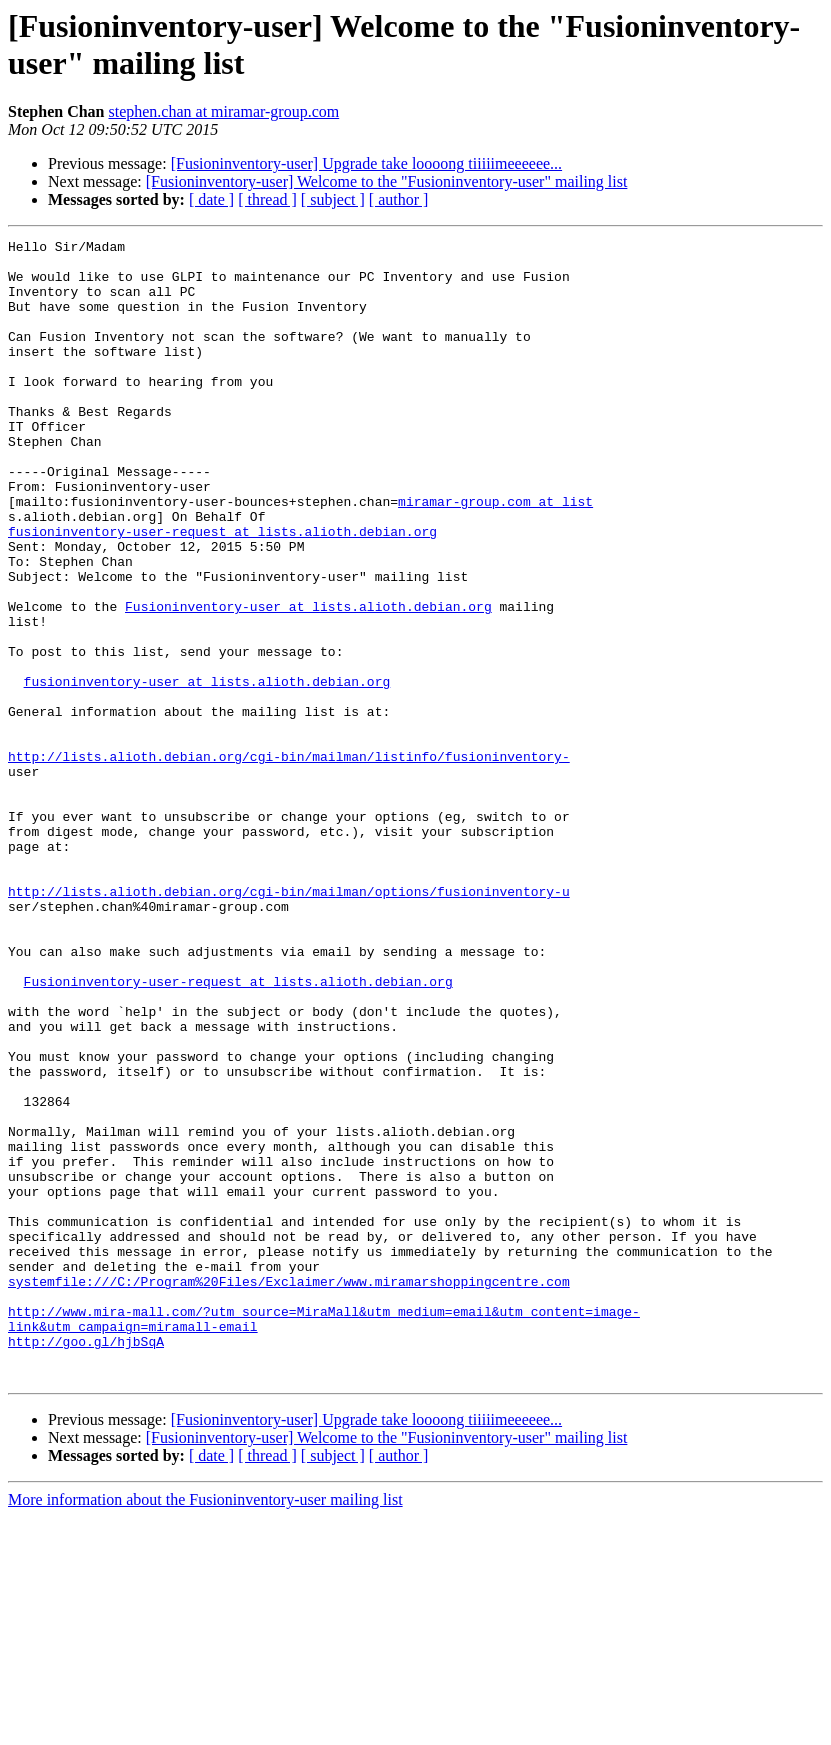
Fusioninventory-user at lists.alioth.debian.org (308, 681)
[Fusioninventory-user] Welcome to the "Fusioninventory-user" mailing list (387, 181)
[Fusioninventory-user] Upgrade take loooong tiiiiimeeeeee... (366, 163)
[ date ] (211, 199)
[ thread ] (267, 199)
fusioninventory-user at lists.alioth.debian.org (207, 771)
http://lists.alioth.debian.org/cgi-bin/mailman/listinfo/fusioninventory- (289, 861)
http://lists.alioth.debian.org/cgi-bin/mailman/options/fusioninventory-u (289, 1023)
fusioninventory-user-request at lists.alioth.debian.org (222, 591)
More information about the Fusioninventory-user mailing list (205, 1727)
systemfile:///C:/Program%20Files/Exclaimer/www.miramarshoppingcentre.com (289, 1491)
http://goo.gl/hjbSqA (86, 1563)
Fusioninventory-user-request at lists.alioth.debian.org (238, 1131)
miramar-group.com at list (495, 555)
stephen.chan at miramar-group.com (223, 111)
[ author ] (399, 199)
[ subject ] (333, 199)
